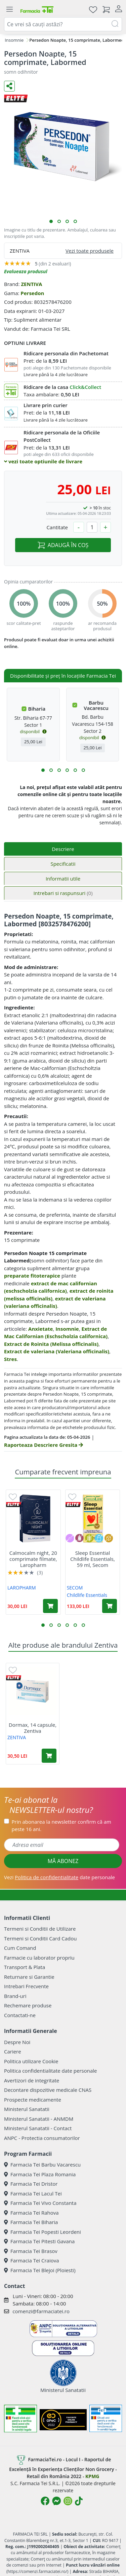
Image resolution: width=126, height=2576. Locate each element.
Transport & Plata (24, 1967)
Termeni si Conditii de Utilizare (40, 1928)
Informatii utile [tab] (63, 878)
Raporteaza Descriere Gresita (43, 1444)
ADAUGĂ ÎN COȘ (63, 545)
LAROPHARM (21, 1587)
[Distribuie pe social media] (9, 86)
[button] (51, 221)
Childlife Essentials (87, 1595)
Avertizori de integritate (31, 2080)
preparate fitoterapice (32, 1275)
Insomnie (14, 40)
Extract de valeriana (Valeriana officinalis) (56, 1351)
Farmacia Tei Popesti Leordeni (42, 2231)
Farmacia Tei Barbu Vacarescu (42, 2164)
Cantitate (57, 527)
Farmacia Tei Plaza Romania (40, 2174)
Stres (10, 1359)
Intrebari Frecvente (26, 1986)
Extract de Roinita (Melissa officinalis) (51, 1343)
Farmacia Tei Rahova (31, 2212)
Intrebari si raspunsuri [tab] (62, 893)
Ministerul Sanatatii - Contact (38, 2128)
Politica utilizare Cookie (31, 2061)
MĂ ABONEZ (63, 1861)
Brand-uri (15, 1996)
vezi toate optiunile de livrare (43, 461)
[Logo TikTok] (79, 2501)
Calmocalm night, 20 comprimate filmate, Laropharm (33, 1559)
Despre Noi (17, 2042)
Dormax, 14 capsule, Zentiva (32, 1728)
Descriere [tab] (63, 849)
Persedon (32, 293)
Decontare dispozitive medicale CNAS (47, 2089)
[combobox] (63, 24)
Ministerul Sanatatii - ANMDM (38, 2118)
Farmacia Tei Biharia (31, 2222)
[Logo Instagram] (68, 2501)
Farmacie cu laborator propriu (39, 1957)
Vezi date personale (59, 1877)
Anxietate (40, 1328)
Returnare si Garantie (29, 1976)
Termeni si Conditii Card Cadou (40, 1938)
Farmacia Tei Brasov (30, 2251)
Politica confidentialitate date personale (50, 2070)
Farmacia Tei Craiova (31, 2260)
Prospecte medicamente (32, 2099)
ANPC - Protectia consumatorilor (42, 2138)
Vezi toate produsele (90, 250)
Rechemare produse (27, 2005)
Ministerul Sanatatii (26, 2109)
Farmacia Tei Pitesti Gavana (39, 2241)
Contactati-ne (20, 2015)
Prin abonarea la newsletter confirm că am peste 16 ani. (61, 1825)
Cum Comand (20, 1947)
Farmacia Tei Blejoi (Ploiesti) (40, 2270)
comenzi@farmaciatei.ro (41, 2311)
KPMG (92, 2476)
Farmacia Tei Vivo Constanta (40, 2202)
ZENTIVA (31, 284)
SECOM (75, 1587)
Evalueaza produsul (25, 271)
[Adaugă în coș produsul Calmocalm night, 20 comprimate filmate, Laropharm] (50, 1606)
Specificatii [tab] (62, 863)
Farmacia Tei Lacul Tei (33, 2193)
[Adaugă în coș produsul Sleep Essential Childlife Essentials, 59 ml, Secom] (109, 1606)
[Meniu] (9, 9)
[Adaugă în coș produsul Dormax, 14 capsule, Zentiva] (49, 1756)
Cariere (12, 2051)
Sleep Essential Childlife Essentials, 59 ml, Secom (92, 1559)
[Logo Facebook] (45, 2501)
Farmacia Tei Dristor (30, 2183)
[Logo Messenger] (56, 2501)
